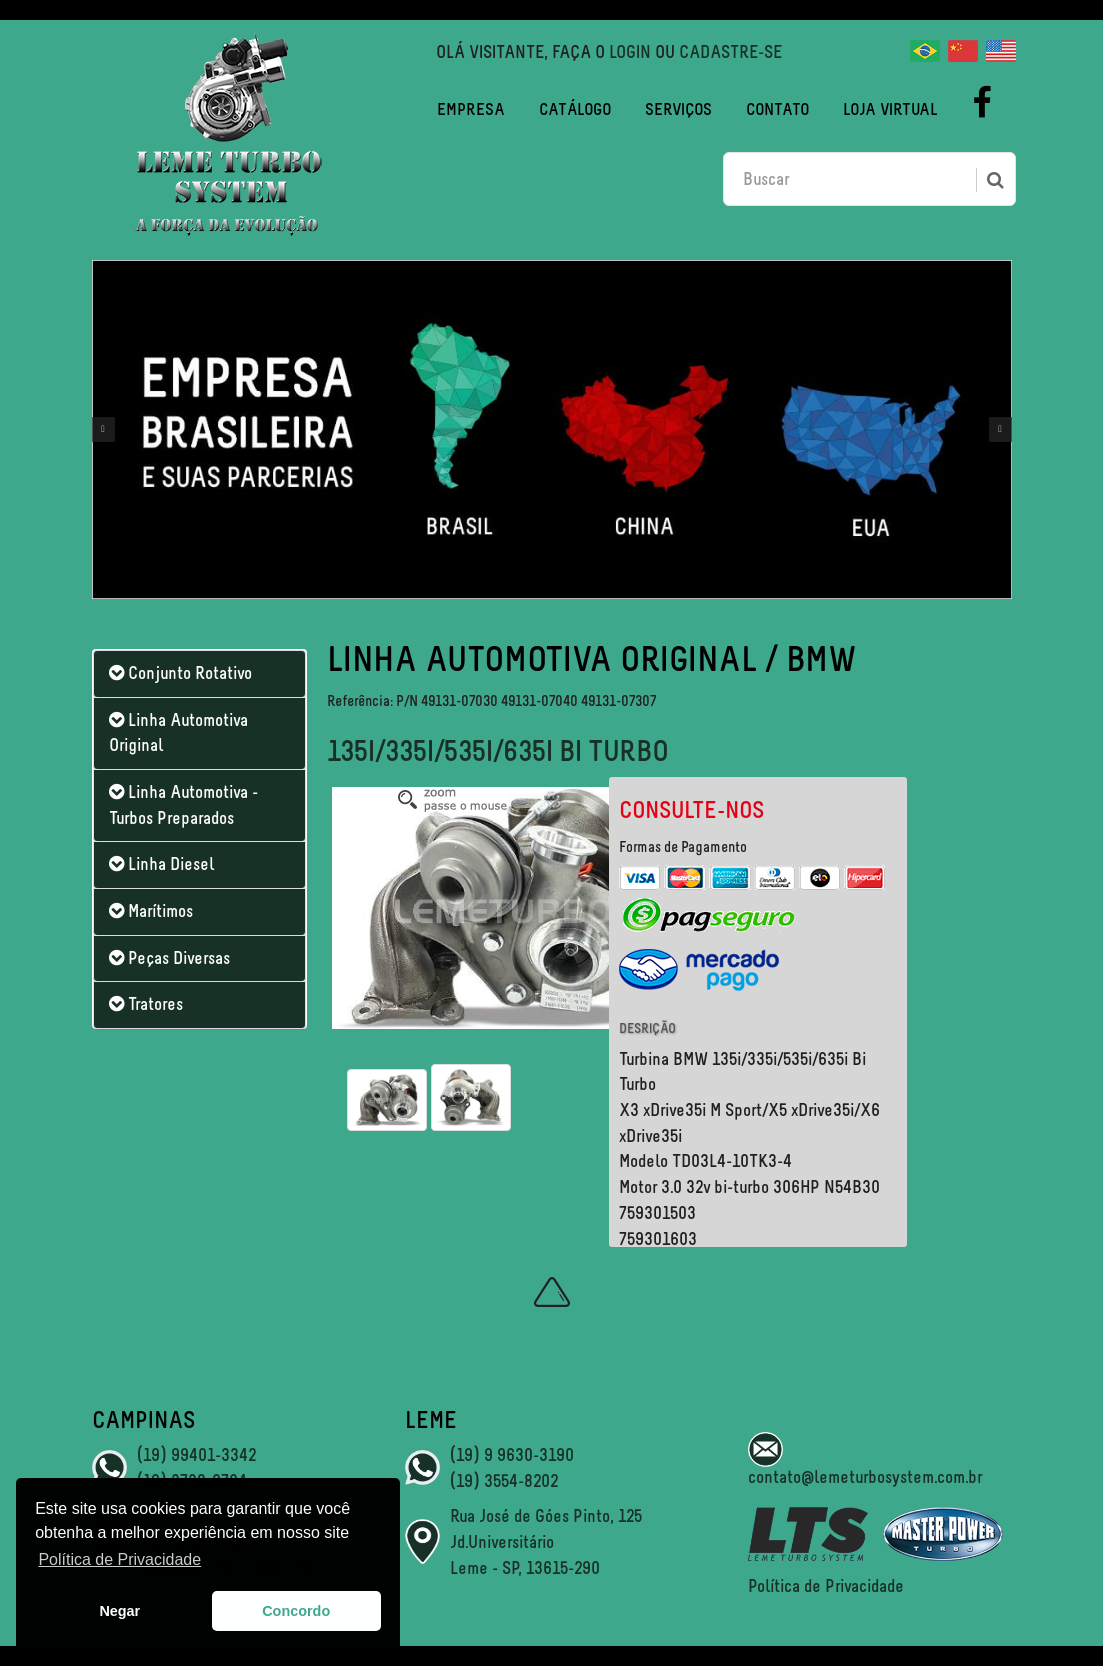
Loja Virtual (890, 109)
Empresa (471, 109)
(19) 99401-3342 (196, 1455)
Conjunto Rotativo (180, 673)
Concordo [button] (296, 1611)
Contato (777, 109)
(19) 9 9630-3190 (512, 1455)
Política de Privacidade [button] (119, 1559)
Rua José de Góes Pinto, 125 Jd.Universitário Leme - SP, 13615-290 (546, 1541)
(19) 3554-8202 (504, 1481)
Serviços (678, 109)
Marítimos (151, 911)
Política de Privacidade (826, 1586)
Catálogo (575, 109)
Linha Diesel (161, 864)
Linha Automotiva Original (178, 733)
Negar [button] (119, 1611)
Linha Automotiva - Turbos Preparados (183, 805)
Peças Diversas (169, 958)
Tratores (146, 1004)
